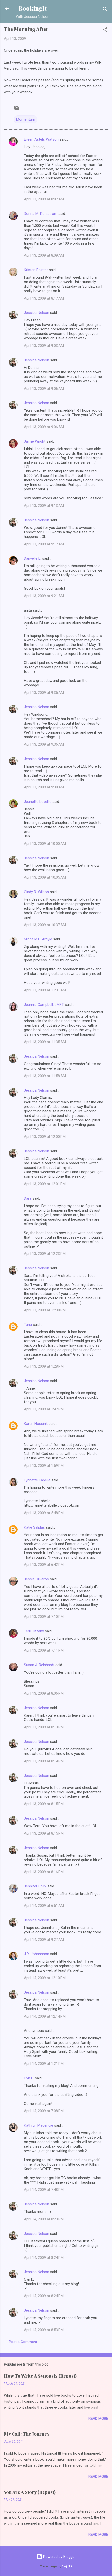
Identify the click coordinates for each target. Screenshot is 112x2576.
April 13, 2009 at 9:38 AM (44, 787)
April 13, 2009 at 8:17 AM (44, 298)
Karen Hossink (36, 1423)
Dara (27, 1198)
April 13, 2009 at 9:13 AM (44, 505)
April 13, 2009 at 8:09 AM (44, 255)
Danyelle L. (32, 558)
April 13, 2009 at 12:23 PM (45, 1253)
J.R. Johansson (36, 1954)
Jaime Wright (34, 441)
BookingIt (33, 8)
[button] (105, 30)
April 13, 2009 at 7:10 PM (44, 1616)
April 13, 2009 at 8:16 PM (44, 1872)
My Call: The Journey (26, 2434)
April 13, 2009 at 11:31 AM (45, 990)
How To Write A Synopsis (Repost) (40, 2376)
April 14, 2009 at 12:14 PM (45, 2016)
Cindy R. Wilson (36, 892)
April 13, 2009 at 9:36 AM (44, 744)
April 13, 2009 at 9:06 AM (44, 388)
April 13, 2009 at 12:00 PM (45, 1136)
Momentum (25, 119)
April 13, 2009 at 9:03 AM (44, 345)
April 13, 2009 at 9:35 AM (44, 692)
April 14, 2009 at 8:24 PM (44, 2257)
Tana (28, 1324)
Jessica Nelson (36, 313)
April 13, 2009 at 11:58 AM (45, 1076)
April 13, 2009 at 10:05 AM (45, 877)
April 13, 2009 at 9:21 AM (44, 596)
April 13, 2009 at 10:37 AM (45, 925)
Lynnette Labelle (37, 1480)
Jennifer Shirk (35, 1886)
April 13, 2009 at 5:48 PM (44, 1513)
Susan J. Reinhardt (39, 1665)
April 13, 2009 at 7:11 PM (44, 1650)
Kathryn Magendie (38, 2125)
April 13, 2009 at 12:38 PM (45, 1310)
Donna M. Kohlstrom (40, 213)
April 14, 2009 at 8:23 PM (44, 2219)
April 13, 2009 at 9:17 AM (44, 544)
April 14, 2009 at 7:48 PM (44, 2189)
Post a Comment (23, 2342)
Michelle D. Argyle (38, 939)
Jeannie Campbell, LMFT (44, 1004)
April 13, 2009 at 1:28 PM (44, 1366)
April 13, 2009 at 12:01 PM (45, 1184)
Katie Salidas (34, 1527)
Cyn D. (29, 2078)
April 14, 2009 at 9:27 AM (44, 1939)
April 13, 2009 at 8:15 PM (44, 1804)
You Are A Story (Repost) (30, 2492)
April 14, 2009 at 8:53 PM (44, 2330)
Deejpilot (67, 2566)
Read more (98, 2418)
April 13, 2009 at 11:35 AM (45, 1042)
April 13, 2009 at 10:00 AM (45, 843)
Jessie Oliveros (36, 1579)
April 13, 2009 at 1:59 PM (44, 1465)
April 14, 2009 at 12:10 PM (45, 1978)
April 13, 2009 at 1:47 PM (44, 1409)
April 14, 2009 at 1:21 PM (44, 2063)
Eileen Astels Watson (41, 139)
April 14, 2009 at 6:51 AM (44, 1905)
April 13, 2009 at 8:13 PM (44, 1727)
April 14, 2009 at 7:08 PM (44, 2111)
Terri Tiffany (34, 1631)
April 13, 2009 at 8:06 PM (44, 1693)
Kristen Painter (36, 270)
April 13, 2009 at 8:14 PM (44, 1761)
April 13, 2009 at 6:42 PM (44, 1564)
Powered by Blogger (56, 2556)
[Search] (105, 10)
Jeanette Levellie (37, 801)
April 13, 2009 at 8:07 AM (44, 199)
